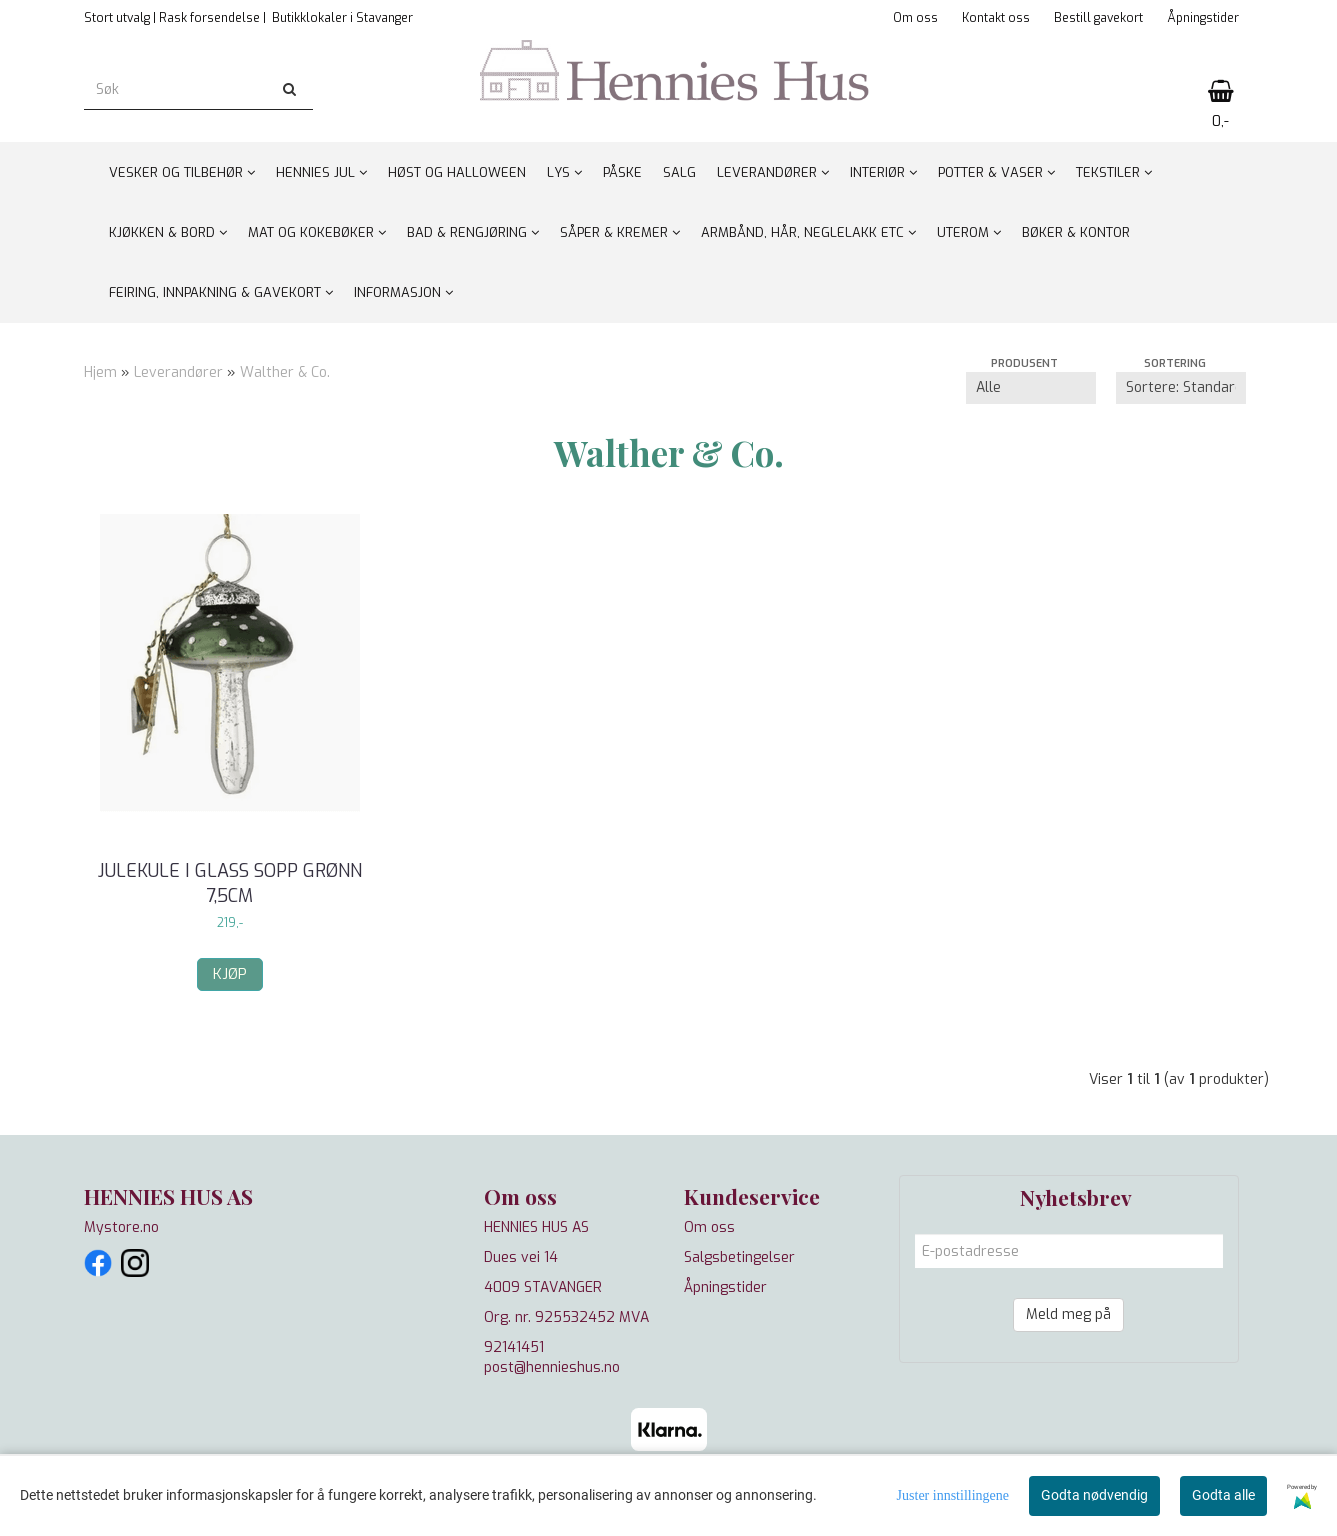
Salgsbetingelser (739, 1257)
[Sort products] (1181, 388)
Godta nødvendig (1094, 1495)
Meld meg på (1068, 1314)
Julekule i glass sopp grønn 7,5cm (230, 883)
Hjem (100, 372)
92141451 (514, 1347)
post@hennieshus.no (552, 1367)
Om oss (915, 18)
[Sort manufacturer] (1031, 388)
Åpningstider (1203, 18)
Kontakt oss (996, 18)
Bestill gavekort (1098, 18)
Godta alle (1223, 1495)
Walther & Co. (285, 372)
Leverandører (178, 372)
